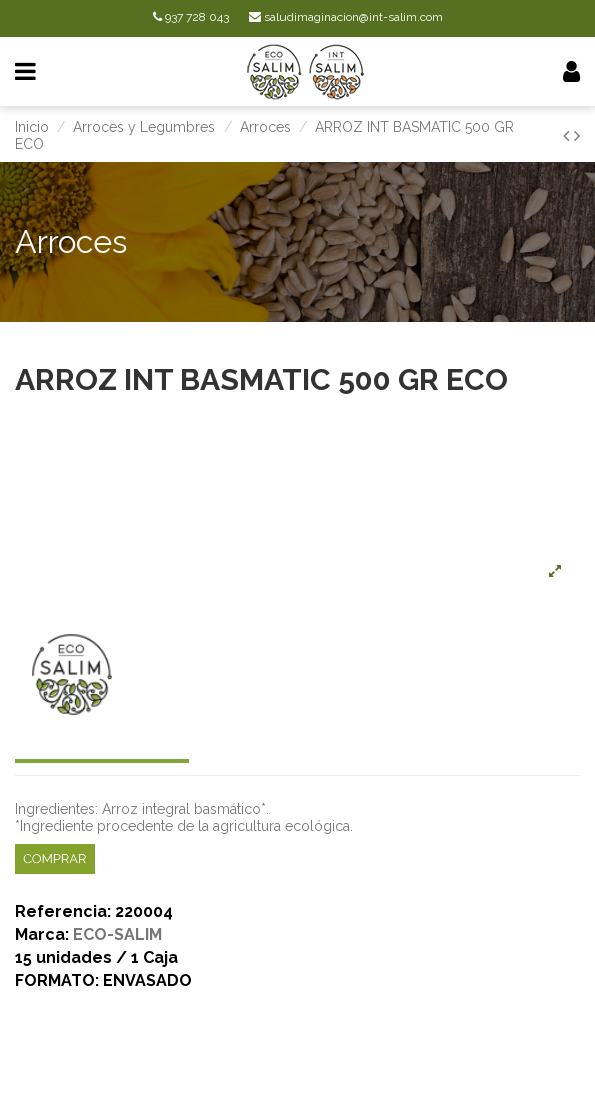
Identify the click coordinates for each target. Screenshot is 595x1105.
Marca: (42, 935)
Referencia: (63, 912)
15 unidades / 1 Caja (96, 958)
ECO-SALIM (117, 934)
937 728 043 (191, 17)
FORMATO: (57, 981)
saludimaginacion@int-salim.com (346, 17)
